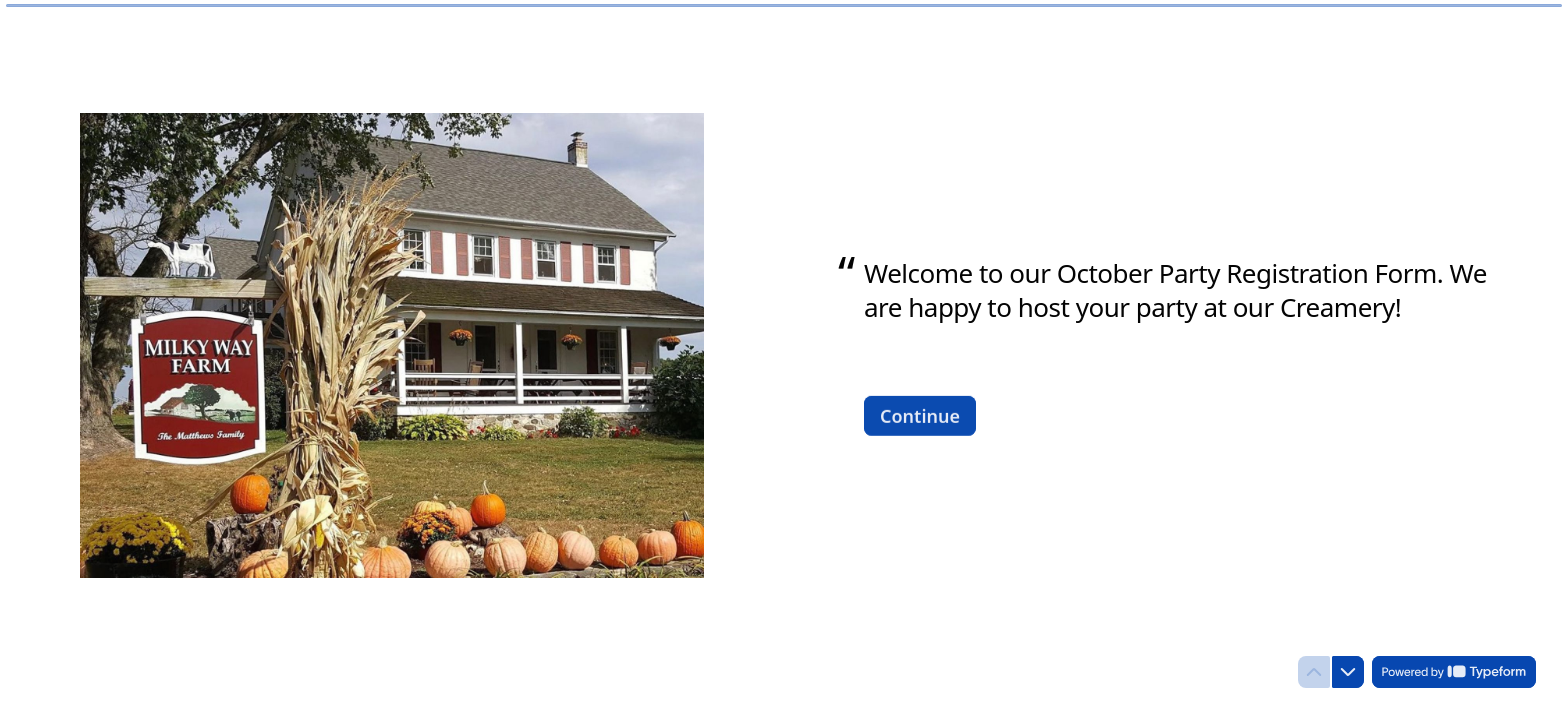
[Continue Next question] (920, 415)
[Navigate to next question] (1348, 672)
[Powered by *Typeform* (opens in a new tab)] (1454, 672)
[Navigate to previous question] (1314, 672)
